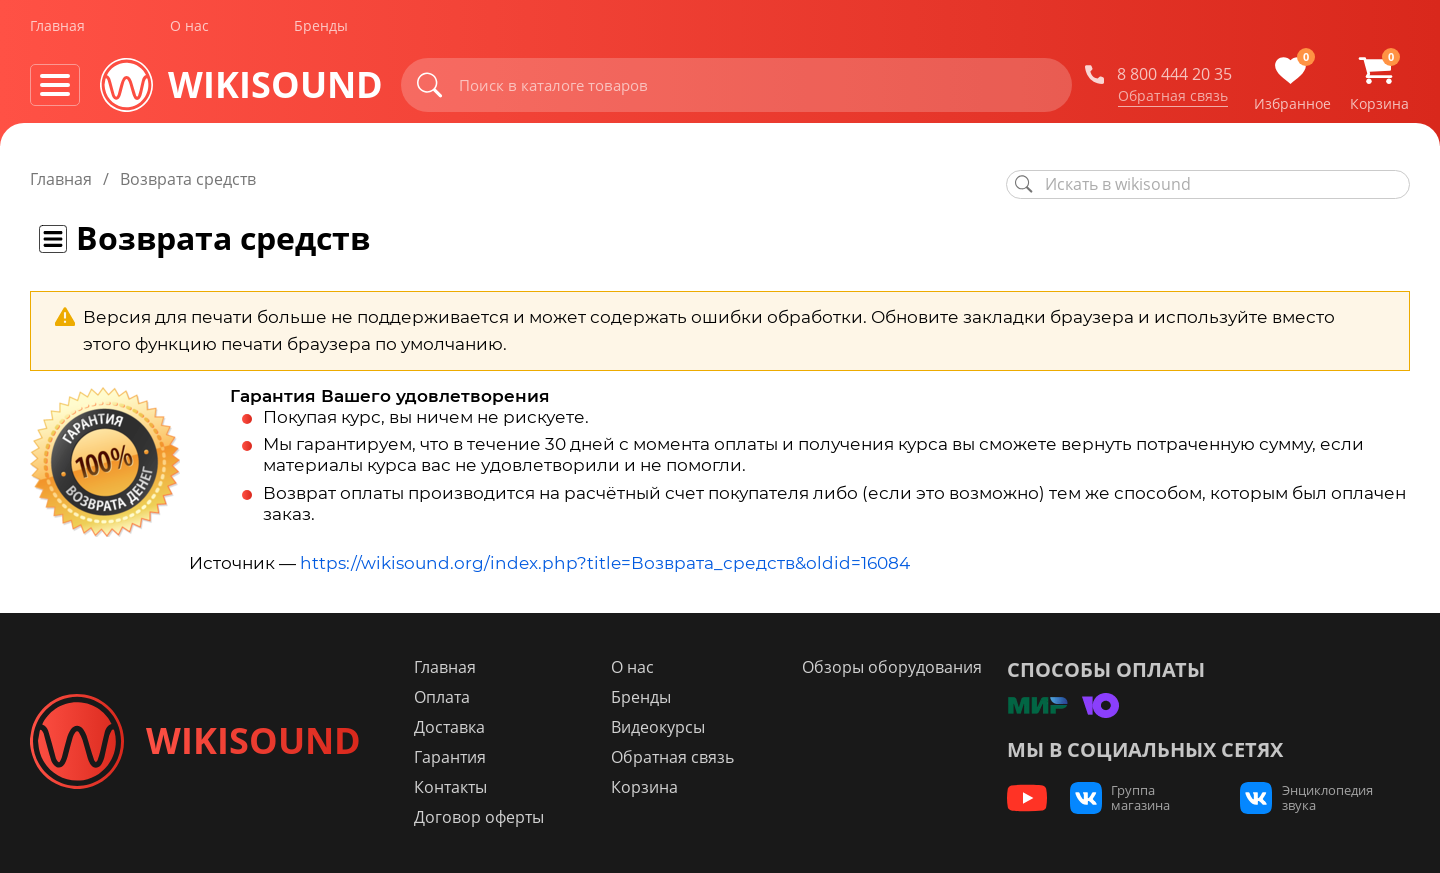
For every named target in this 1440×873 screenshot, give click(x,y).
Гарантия (459, 757)
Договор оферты (488, 817)
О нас (189, 28)
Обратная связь (1173, 99)
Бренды (321, 28)
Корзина (648, 787)
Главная (57, 28)
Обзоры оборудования (891, 667)
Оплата (451, 697)
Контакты (459, 787)
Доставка (458, 727)
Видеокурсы (662, 727)
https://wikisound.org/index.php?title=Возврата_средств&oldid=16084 (605, 563)
